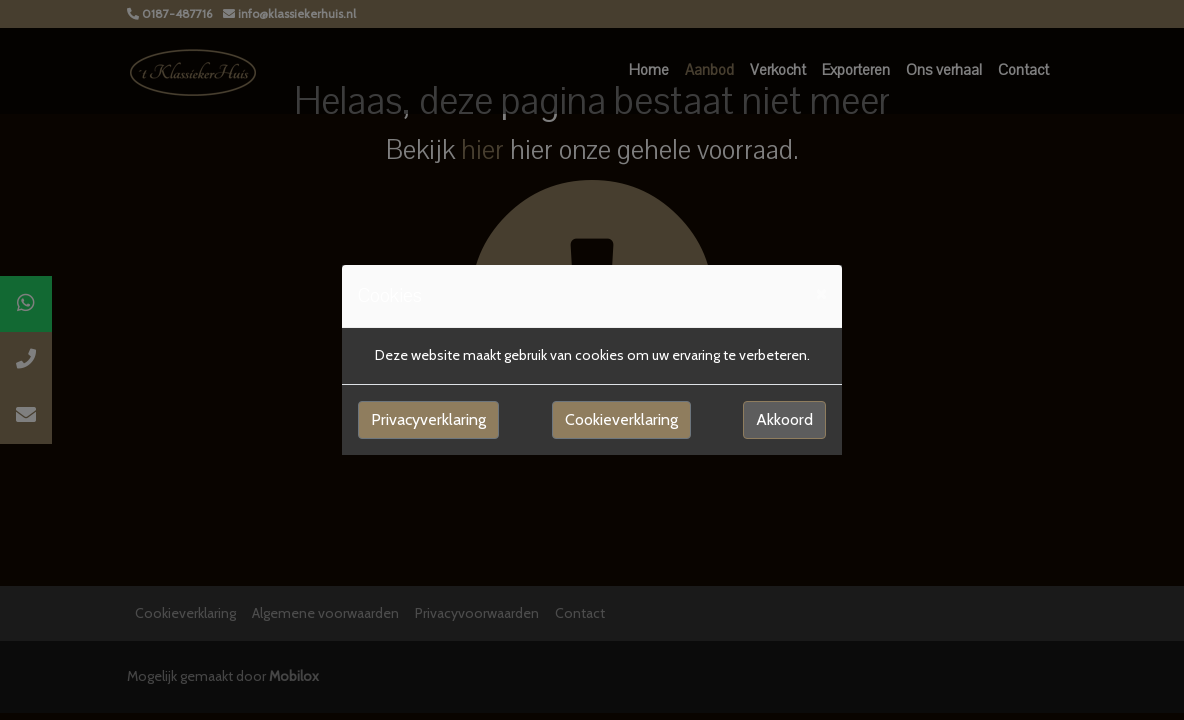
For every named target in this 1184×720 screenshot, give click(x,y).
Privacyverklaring (428, 419)
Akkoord (784, 419)
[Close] (821, 293)
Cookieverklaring (621, 419)
